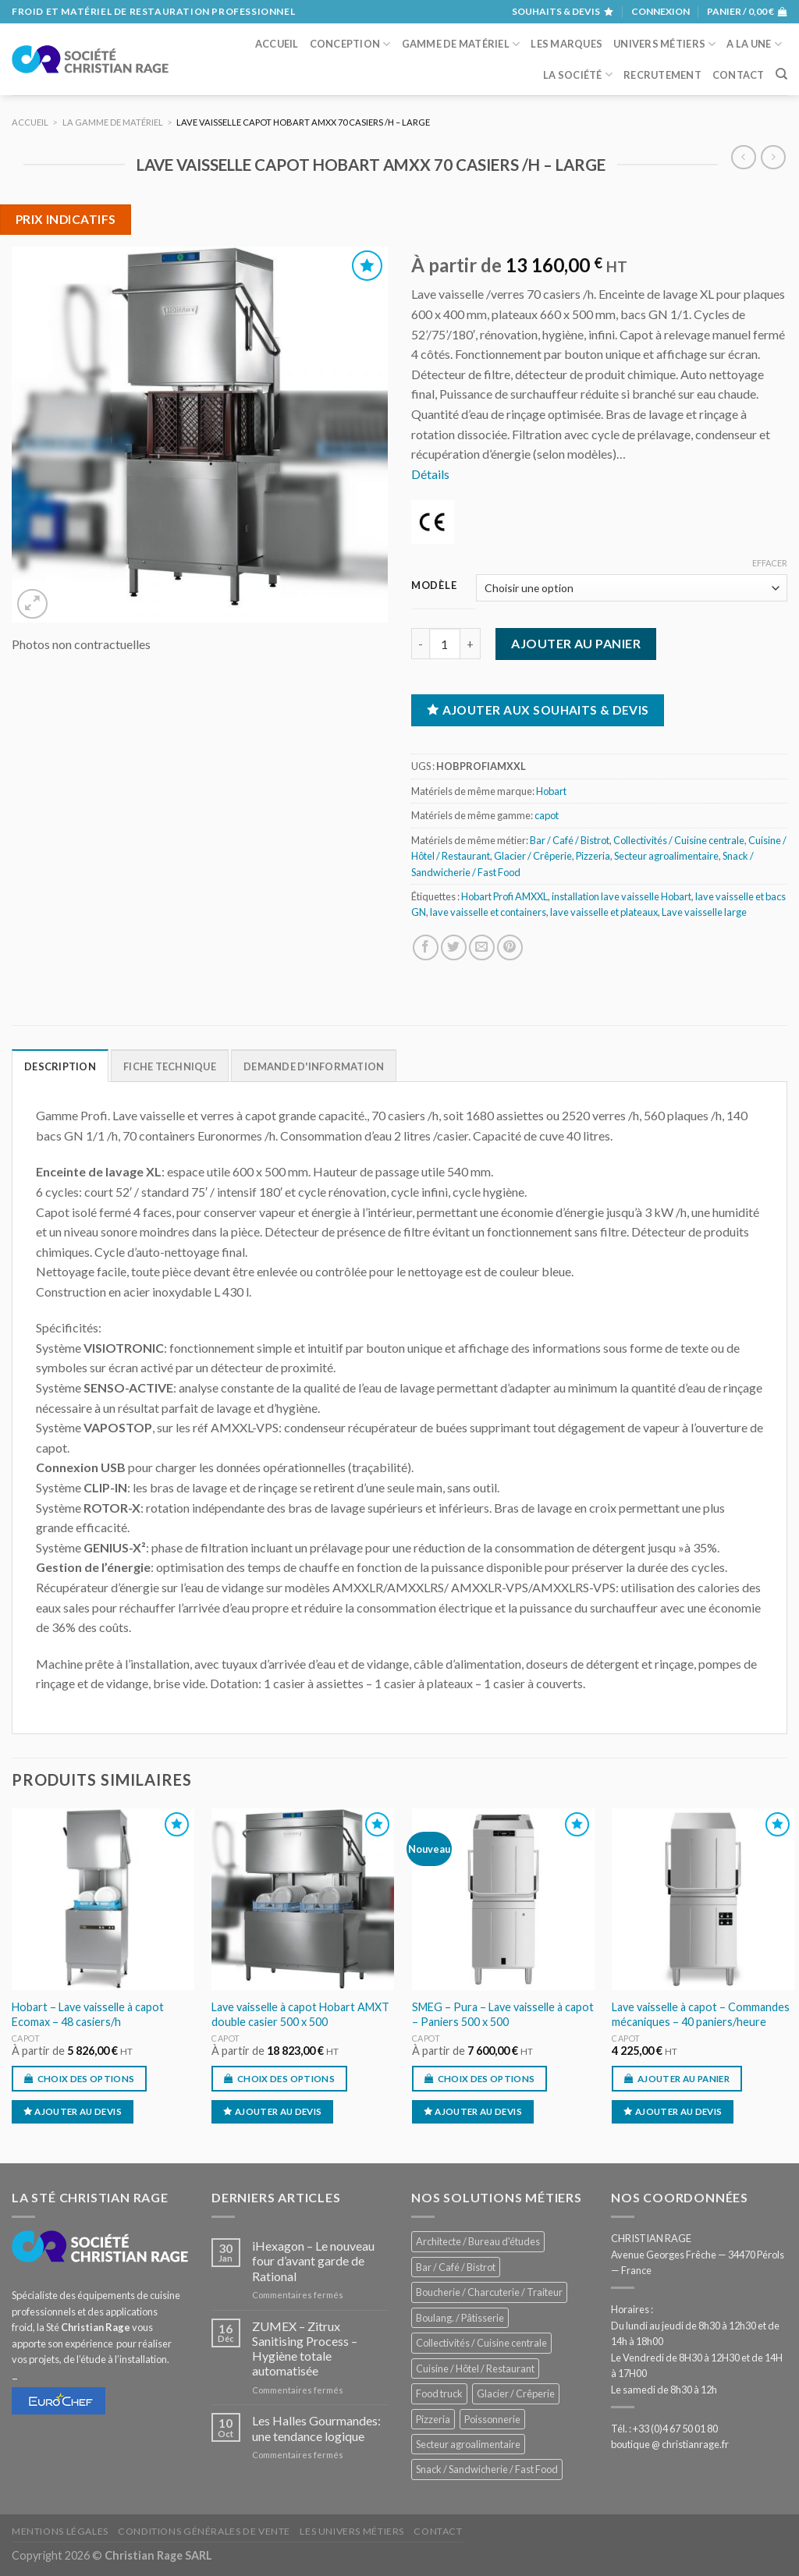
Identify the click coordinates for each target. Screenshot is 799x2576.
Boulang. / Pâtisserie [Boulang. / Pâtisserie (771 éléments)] (460, 2318)
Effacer (769, 563)
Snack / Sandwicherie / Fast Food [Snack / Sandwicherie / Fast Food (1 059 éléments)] (487, 2469)
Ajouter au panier (576, 643)
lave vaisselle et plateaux (604, 912)
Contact (738, 75)
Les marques (566, 43)
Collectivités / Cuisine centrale (678, 840)
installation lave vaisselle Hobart (621, 896)
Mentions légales (60, 2531)
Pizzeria (593, 856)
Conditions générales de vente (204, 2531)
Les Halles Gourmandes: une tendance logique (316, 2428)
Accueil (277, 43)
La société (578, 74)
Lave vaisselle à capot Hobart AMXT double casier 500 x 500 (300, 2014)
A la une (754, 44)
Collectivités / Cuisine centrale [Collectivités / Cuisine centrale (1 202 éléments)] (481, 2342)
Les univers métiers (352, 2531)
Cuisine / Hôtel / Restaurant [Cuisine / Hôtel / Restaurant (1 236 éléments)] (475, 2368)
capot (546, 815)
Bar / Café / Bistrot (569, 840)
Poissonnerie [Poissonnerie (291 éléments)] (492, 2419)
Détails (430, 474)
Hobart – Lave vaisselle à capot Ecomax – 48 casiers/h (88, 2014)
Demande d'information (313, 1066)
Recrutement (662, 75)
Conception (350, 44)
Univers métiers (664, 44)
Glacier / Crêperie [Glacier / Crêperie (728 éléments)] (516, 2393)
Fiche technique (169, 1066)
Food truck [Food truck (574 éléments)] (439, 2393)
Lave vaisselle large (704, 912)
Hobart (551, 791)
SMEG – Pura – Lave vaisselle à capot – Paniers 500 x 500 (503, 2014)
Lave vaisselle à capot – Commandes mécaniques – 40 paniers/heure (701, 2014)
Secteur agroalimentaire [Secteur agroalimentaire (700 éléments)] (468, 2444)
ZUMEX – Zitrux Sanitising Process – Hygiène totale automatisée (304, 2349)
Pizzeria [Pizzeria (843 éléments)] (433, 2419)
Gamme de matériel (461, 44)
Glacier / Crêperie (533, 856)
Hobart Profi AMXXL (504, 896)
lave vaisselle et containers (488, 912)
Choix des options (86, 2079)
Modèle (433, 585)
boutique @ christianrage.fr (670, 2444)
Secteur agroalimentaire (666, 856)
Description (60, 1066)
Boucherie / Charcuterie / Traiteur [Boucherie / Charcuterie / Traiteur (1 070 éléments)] (489, 2292)
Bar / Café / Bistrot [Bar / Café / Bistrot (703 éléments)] (455, 2267)
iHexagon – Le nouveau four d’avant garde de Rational (313, 2260)
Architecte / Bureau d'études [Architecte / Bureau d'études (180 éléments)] (478, 2241)
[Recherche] (781, 74)
